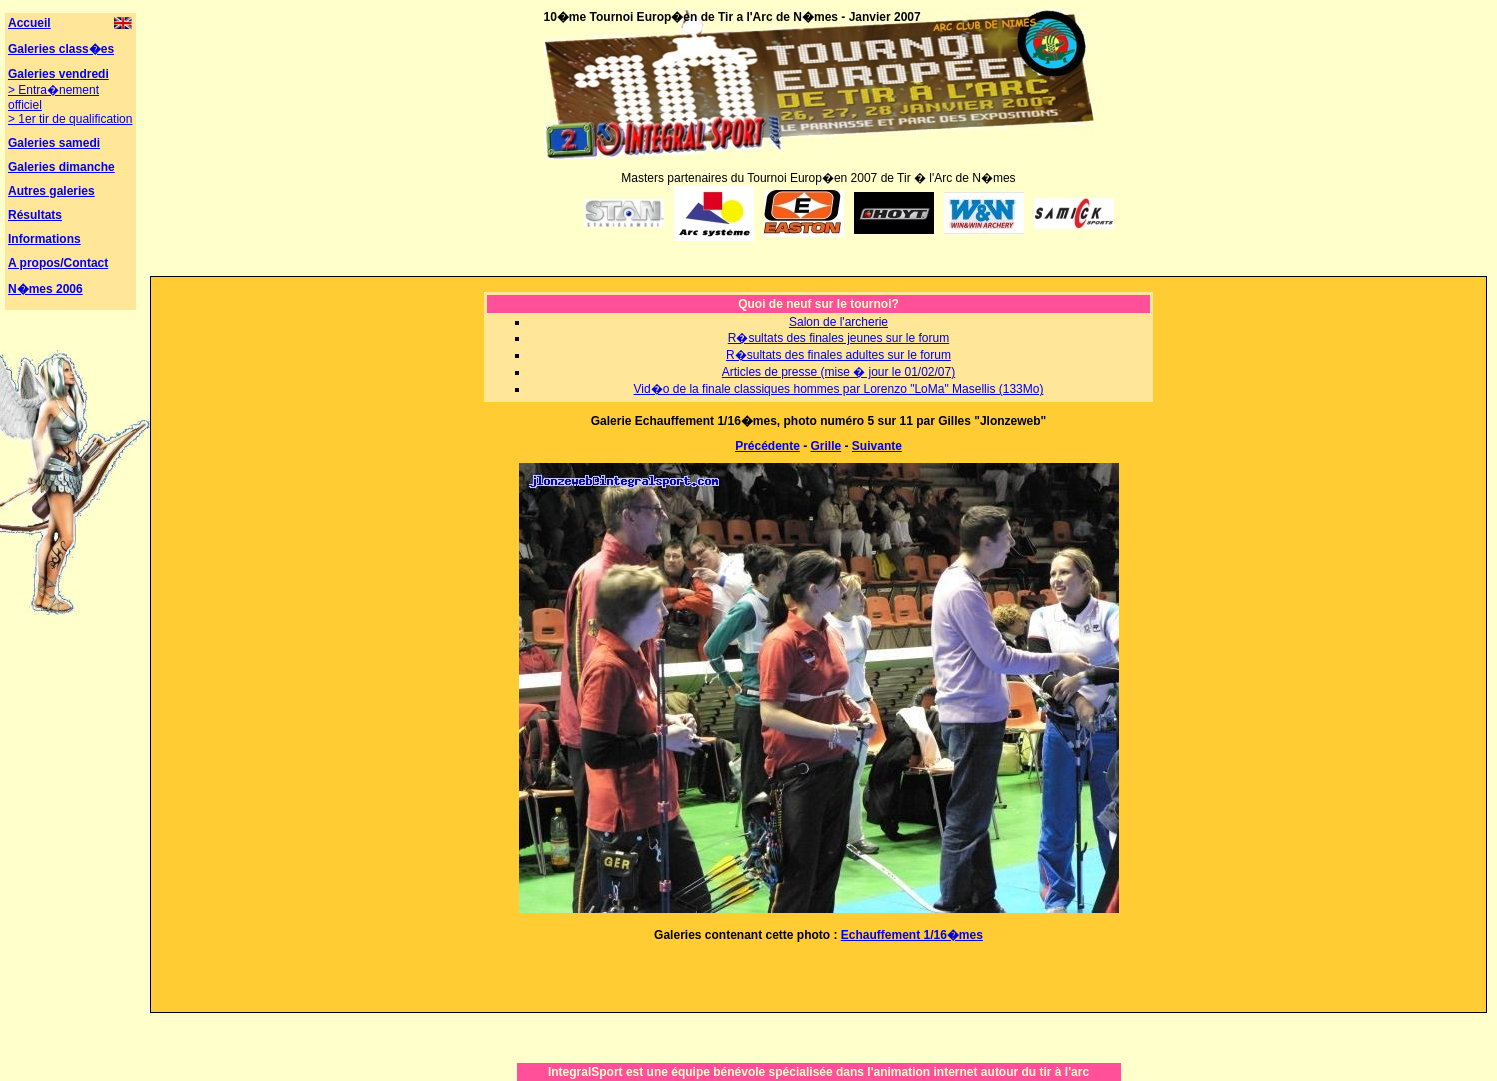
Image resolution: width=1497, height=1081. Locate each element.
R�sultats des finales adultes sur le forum (838, 355)
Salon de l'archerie (838, 322)
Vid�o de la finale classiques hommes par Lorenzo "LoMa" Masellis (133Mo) (839, 389)
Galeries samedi (54, 143)
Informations (44, 239)
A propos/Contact (58, 263)
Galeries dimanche (61, 167)
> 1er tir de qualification (70, 119)
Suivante (877, 446)
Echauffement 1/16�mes (912, 935)
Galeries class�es (61, 49)
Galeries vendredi (58, 74)
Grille (826, 446)
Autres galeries (51, 191)
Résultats (35, 215)
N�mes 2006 (45, 289)
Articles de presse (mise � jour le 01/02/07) (838, 372)
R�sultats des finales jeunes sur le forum (838, 338)
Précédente (767, 446)
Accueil (29, 23)
